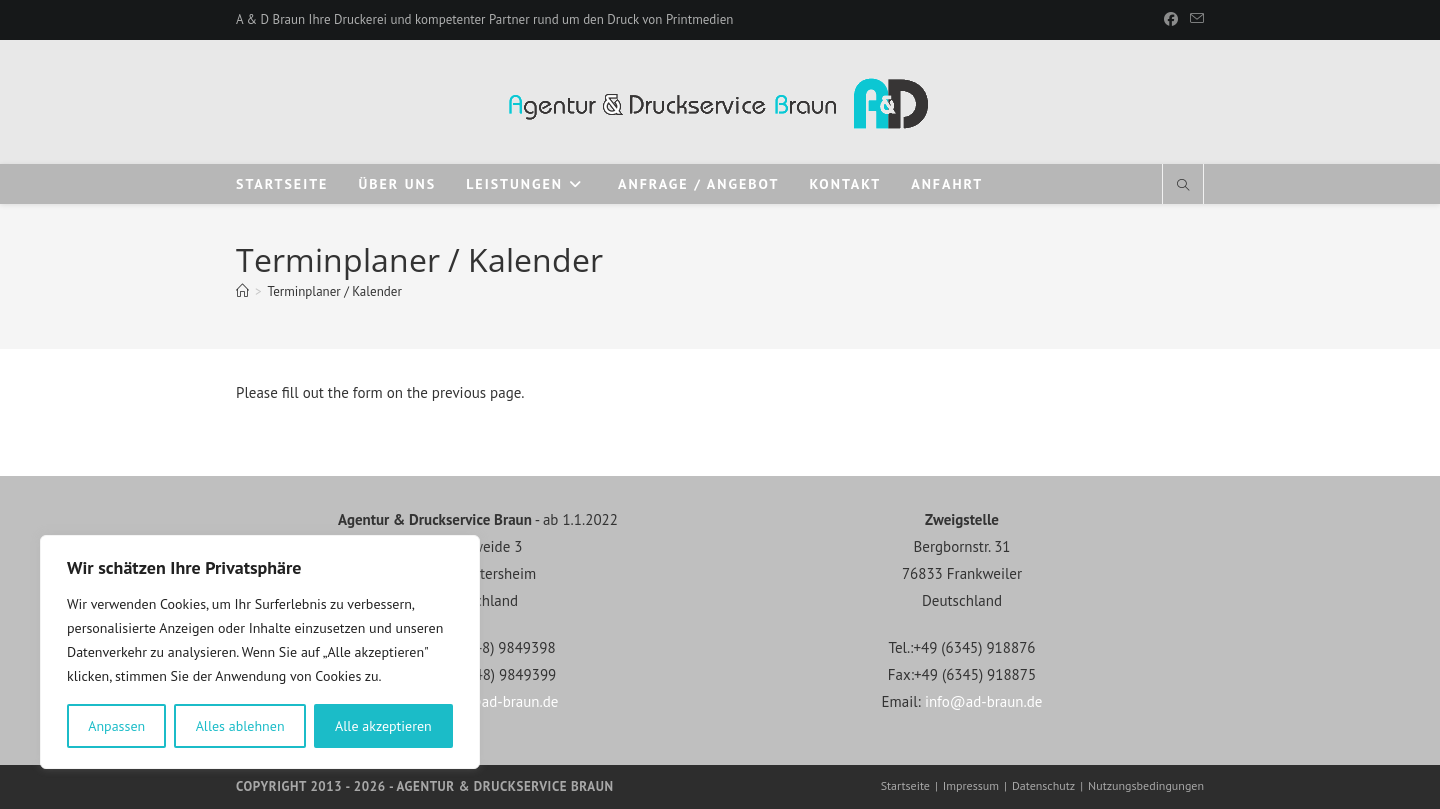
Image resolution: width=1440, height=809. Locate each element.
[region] (260, 652)
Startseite (905, 785)
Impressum (971, 785)
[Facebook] (1171, 20)
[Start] (242, 291)
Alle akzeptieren (383, 726)
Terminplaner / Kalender (335, 291)
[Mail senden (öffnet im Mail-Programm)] (1194, 20)
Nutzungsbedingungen (1146, 785)
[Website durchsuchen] (1183, 186)
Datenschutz (1043, 785)
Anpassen (116, 726)
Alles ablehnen (240, 726)
